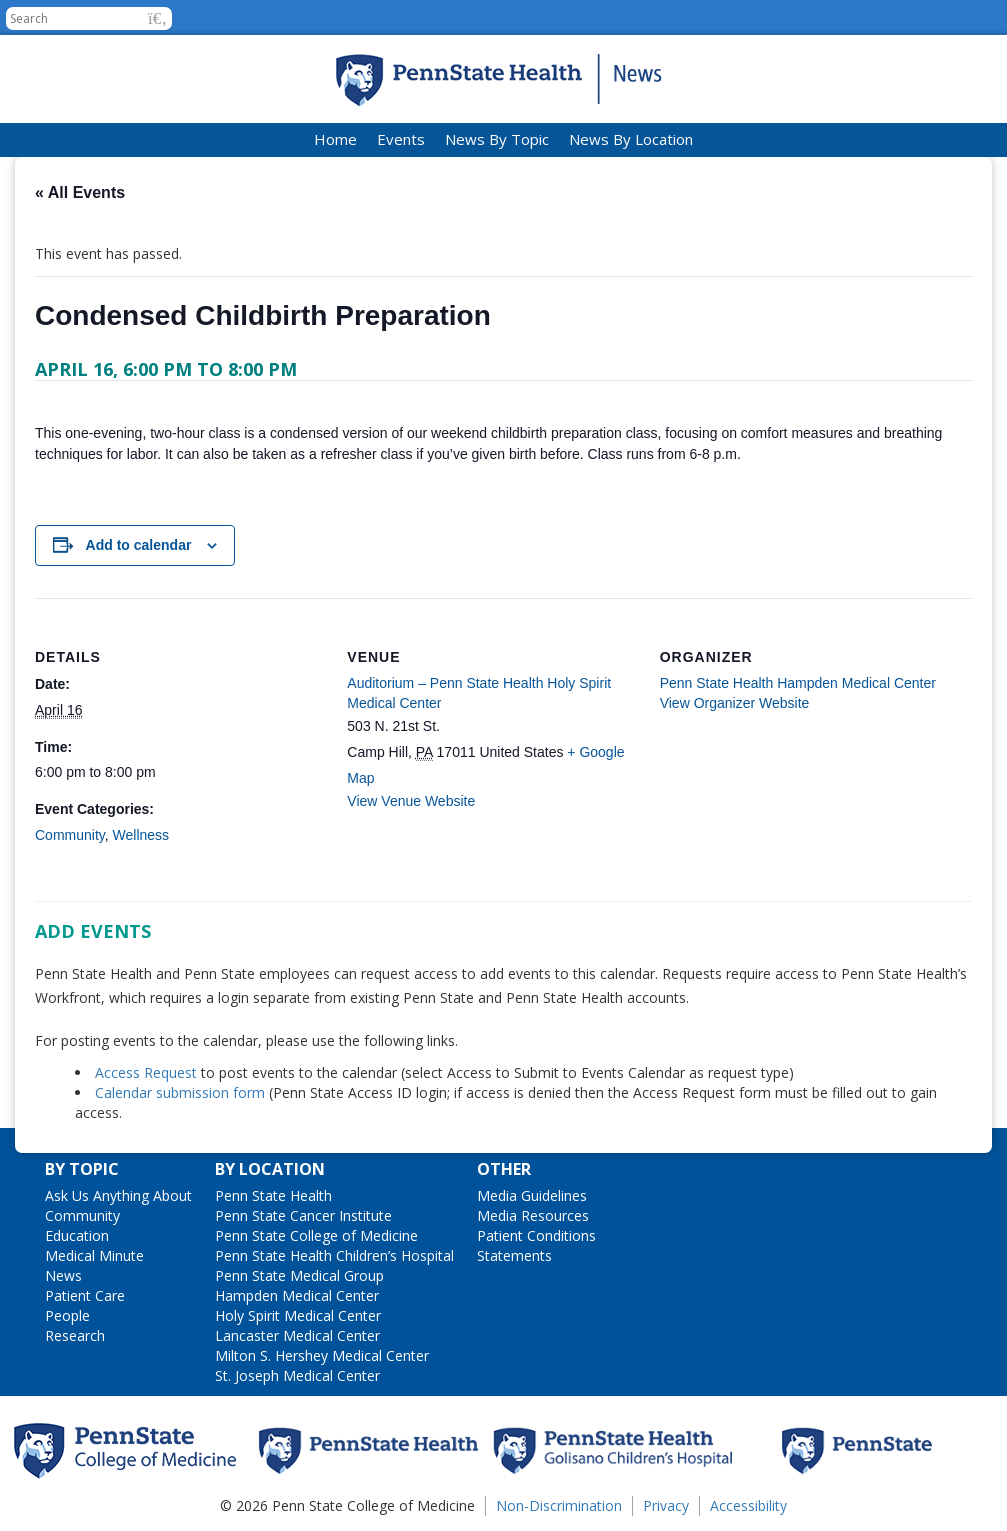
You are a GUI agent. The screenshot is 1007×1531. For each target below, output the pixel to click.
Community (70, 835)
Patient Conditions (536, 1235)
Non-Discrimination (559, 1505)
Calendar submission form (180, 1092)
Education (77, 1235)
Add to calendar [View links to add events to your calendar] (139, 545)
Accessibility (748, 1505)
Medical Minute (94, 1255)
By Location (270, 1169)
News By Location (631, 139)
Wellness (141, 835)
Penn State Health (273, 1195)
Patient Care (85, 1295)
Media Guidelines (532, 1195)
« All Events (80, 192)
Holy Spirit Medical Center (298, 1315)
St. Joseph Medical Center (297, 1375)
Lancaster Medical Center (297, 1335)
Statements (514, 1255)
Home (335, 139)
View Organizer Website (735, 703)
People (67, 1315)
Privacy (666, 1505)
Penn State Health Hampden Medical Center (798, 683)
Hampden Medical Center (297, 1295)
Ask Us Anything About (118, 1195)
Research (75, 1335)
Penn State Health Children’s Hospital (334, 1255)
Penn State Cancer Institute (303, 1215)
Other (504, 1169)
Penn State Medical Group (299, 1275)
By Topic (82, 1169)
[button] (157, 18)
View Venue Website (411, 801)
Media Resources (533, 1215)
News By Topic (497, 139)
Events (401, 139)
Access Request (148, 1072)
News (63, 1275)
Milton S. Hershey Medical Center (322, 1355)
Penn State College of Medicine (316, 1235)
